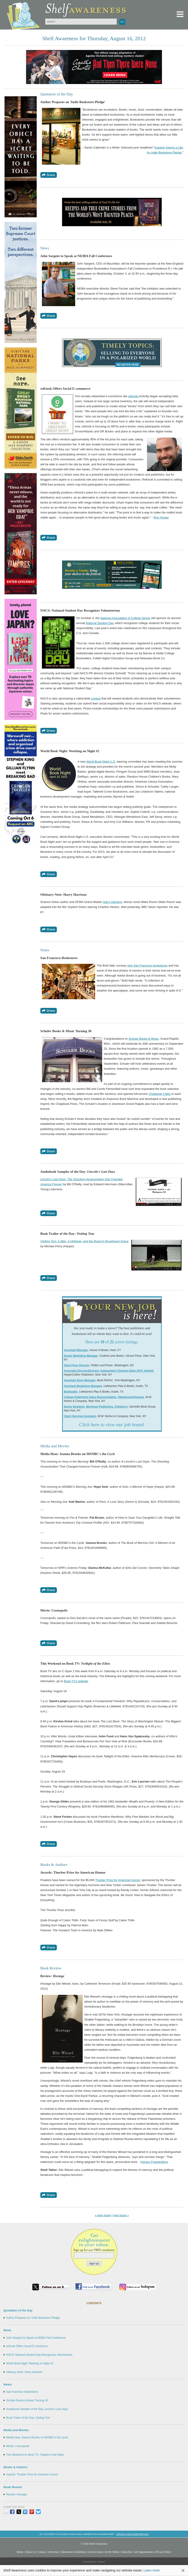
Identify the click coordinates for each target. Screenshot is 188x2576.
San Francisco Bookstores (22, 2391)
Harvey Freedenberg (154, 2162)
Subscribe (126, 2552)
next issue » (121, 2215)
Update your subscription (132, 2534)
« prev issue (103, 2215)
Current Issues (95, 2552)
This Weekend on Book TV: (35, 2454)
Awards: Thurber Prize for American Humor (32, 2474)
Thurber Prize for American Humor (117, 1880)
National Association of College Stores (125, 618)
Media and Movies (16, 2430)
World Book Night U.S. (101, 761)
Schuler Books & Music (143, 1038)
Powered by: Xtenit (94, 2562)
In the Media (112, 2552)
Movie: (17, 2446)
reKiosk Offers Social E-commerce (27, 2346)
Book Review (13, 2487)
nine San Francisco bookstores (147, 965)
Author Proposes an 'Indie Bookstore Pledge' (33, 2317)
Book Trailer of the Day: (28, 2417)
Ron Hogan (161, 517)
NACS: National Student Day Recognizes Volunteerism (39, 2354)
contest (96, 698)
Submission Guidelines (73, 2552)
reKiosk (133, 396)
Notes (8, 2384)
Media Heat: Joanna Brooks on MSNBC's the (37, 2437)
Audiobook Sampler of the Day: (37, 2409)
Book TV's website (76, 1681)
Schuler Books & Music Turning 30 (27, 2400)
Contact (42, 2552)
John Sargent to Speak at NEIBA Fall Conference (36, 2337)
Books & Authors (16, 2467)
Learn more (151, 2570)
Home (20, 2552)
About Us (30, 2552)
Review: (16, 2494)
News (7, 2330)
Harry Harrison (112, 902)
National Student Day (99, 623)
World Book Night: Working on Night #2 (29, 2363)
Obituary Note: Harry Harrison (24, 2372)
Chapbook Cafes (160, 1094)
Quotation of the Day (18, 2310)
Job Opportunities (143, 2552)
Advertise (53, 2552)
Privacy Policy (163, 2552)
